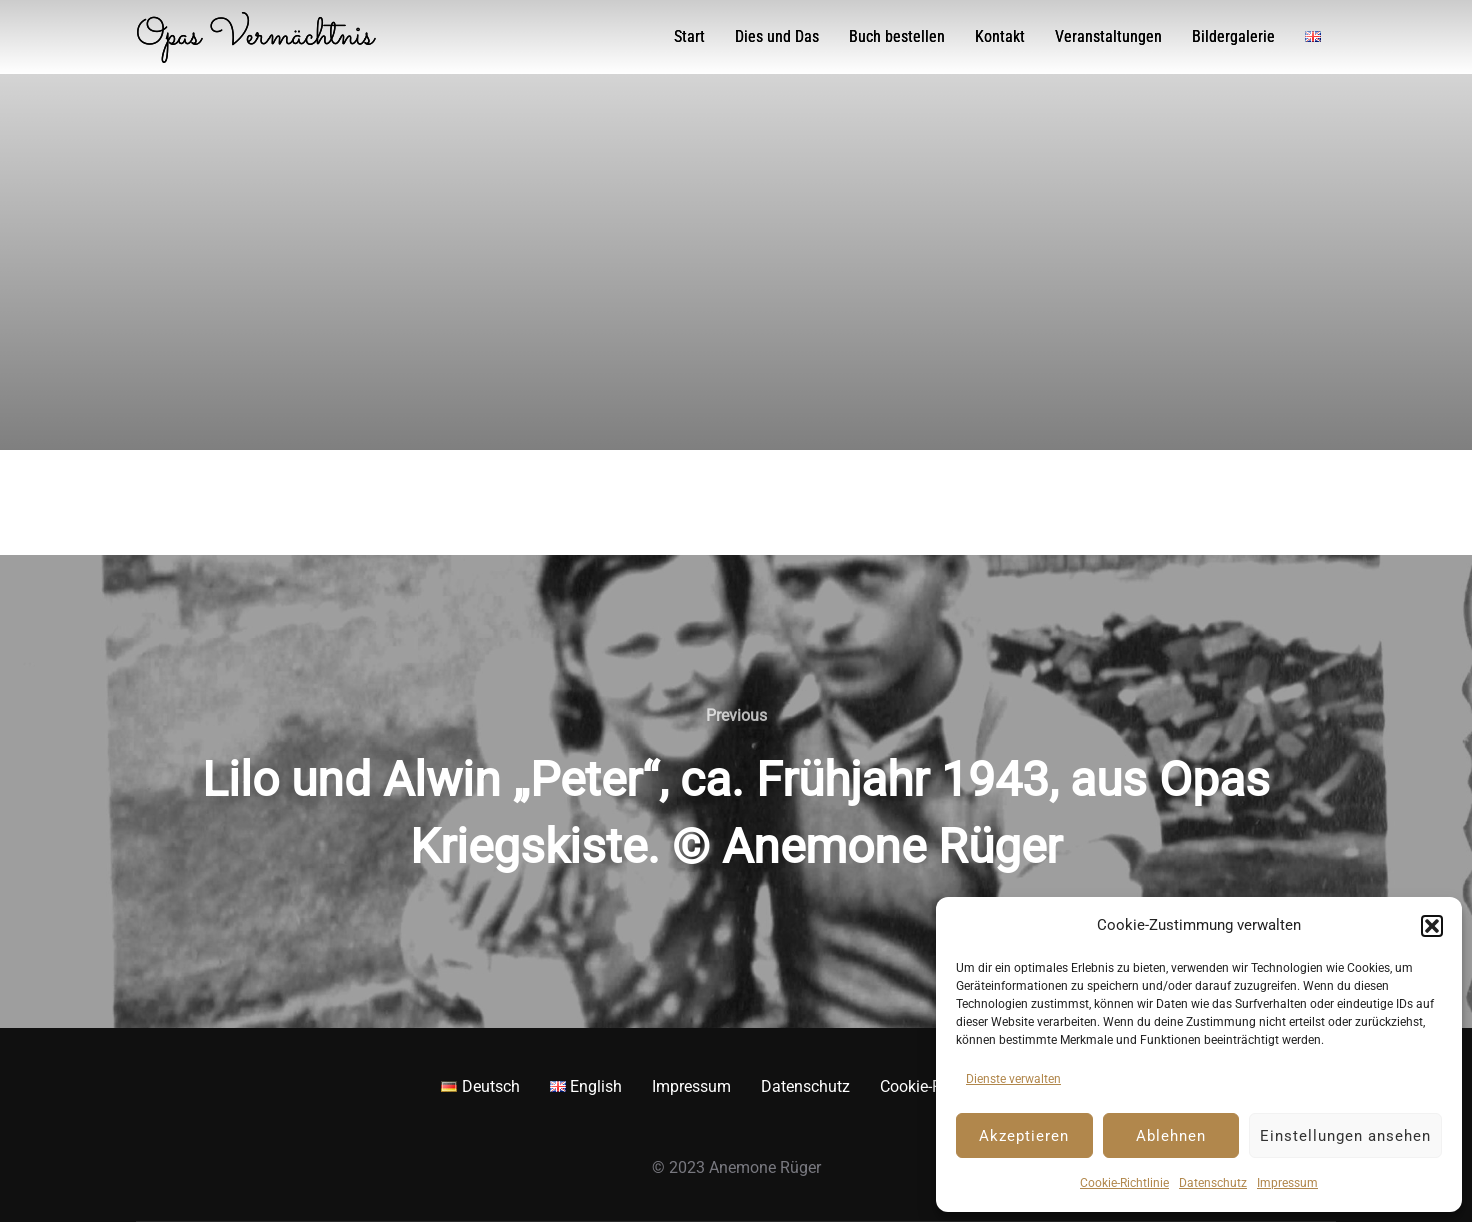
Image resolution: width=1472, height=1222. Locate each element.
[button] (1432, 926)
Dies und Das (777, 36)
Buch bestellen (897, 36)
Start (689, 36)
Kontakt (1000, 36)
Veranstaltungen (1108, 36)
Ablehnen (1171, 1136)
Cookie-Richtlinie (1124, 1183)
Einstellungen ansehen (1345, 1136)
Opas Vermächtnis (255, 37)
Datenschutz (1213, 1183)
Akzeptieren (1024, 1136)
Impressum (1287, 1183)
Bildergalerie (1233, 36)
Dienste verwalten (1013, 1079)
